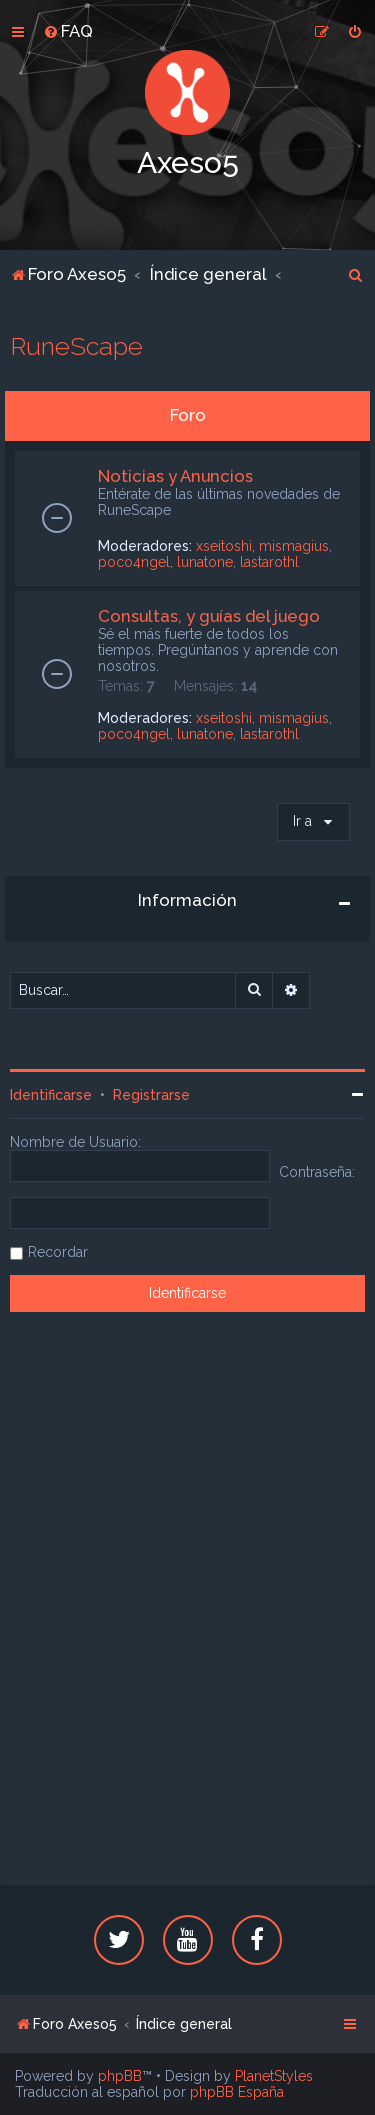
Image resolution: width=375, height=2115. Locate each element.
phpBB (120, 2076)
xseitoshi (224, 546)
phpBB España (237, 2092)
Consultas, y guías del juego (209, 616)
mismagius (294, 546)
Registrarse (151, 1095)
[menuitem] (68, 31)
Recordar (58, 1252)
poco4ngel (134, 562)
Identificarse (51, 1095)
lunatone (205, 562)
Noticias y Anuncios (175, 476)
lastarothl (269, 562)
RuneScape (76, 346)
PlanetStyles (274, 2076)
